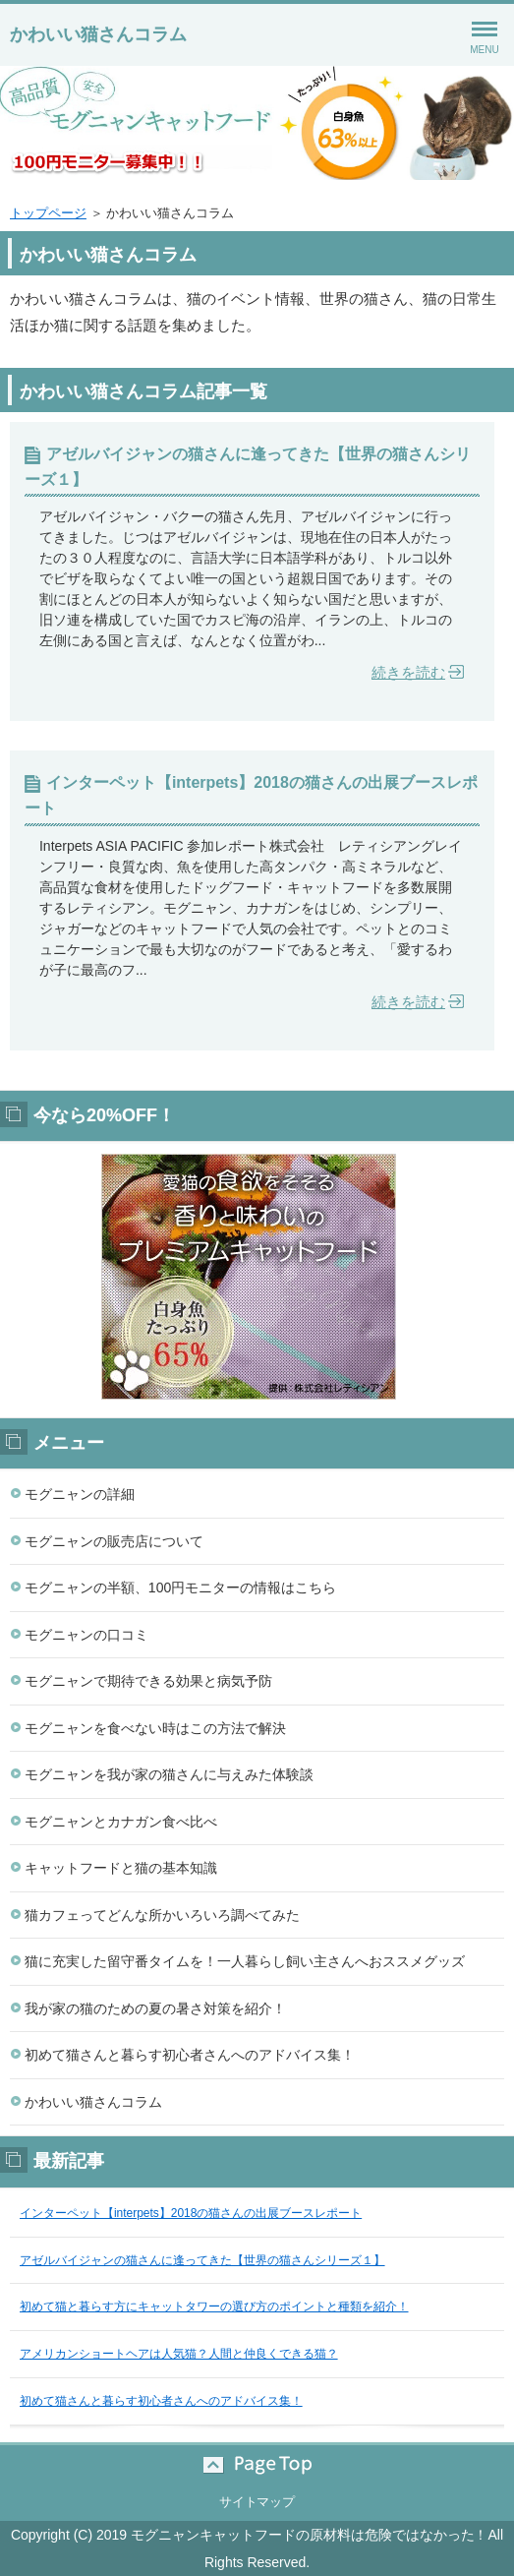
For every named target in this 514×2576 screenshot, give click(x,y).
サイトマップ (257, 2501)
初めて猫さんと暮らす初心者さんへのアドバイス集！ (190, 2055)
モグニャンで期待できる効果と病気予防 (148, 1681)
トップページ (48, 213)
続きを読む (408, 672)
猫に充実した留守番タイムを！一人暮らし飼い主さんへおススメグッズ (245, 1961)
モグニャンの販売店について (114, 1541)
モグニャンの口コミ (86, 1635)
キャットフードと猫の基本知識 (121, 1868)
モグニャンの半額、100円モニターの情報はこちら (180, 1587)
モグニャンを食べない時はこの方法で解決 (155, 1728)
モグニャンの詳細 (80, 1494)
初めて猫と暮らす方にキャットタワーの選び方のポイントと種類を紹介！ (214, 2306)
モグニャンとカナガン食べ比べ (121, 1821)
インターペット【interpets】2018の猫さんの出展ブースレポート (251, 795)
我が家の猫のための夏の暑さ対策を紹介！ (155, 2008)
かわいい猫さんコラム (98, 34)
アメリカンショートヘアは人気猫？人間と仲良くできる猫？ (179, 2354)
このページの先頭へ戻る (257, 2465)
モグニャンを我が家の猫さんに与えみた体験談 (169, 1774)
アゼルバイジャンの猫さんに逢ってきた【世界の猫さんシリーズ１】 (248, 467)
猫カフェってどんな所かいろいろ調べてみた (162, 1915)
